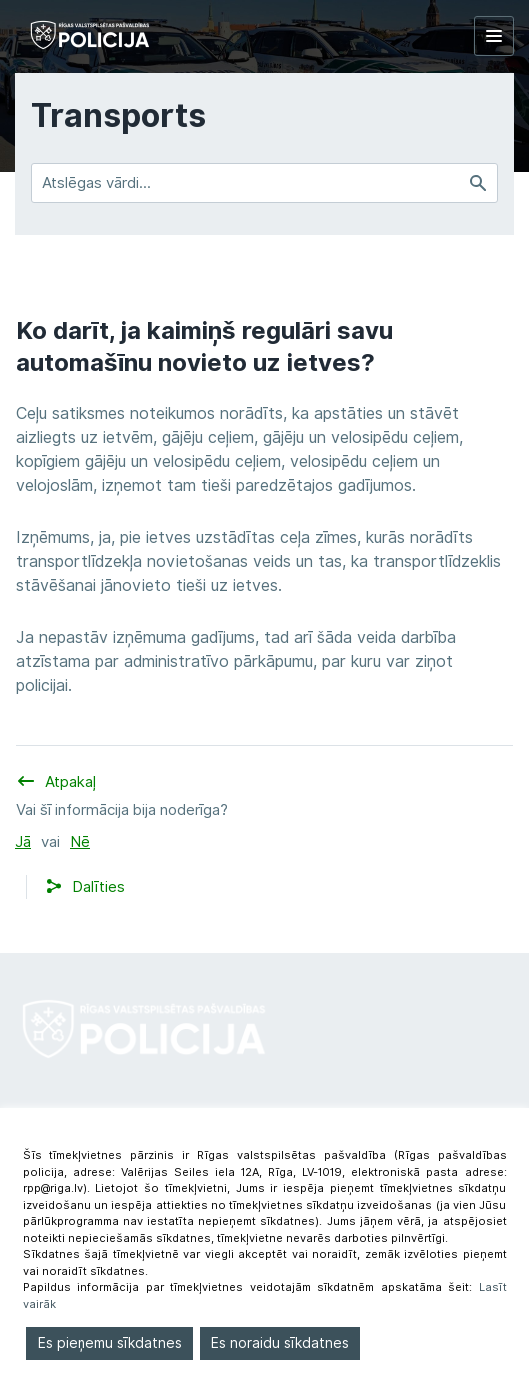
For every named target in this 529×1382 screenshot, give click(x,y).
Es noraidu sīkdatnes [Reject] (280, 1343)
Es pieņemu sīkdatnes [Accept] (110, 1343)
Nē (80, 842)
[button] (98, 887)
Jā (23, 842)
